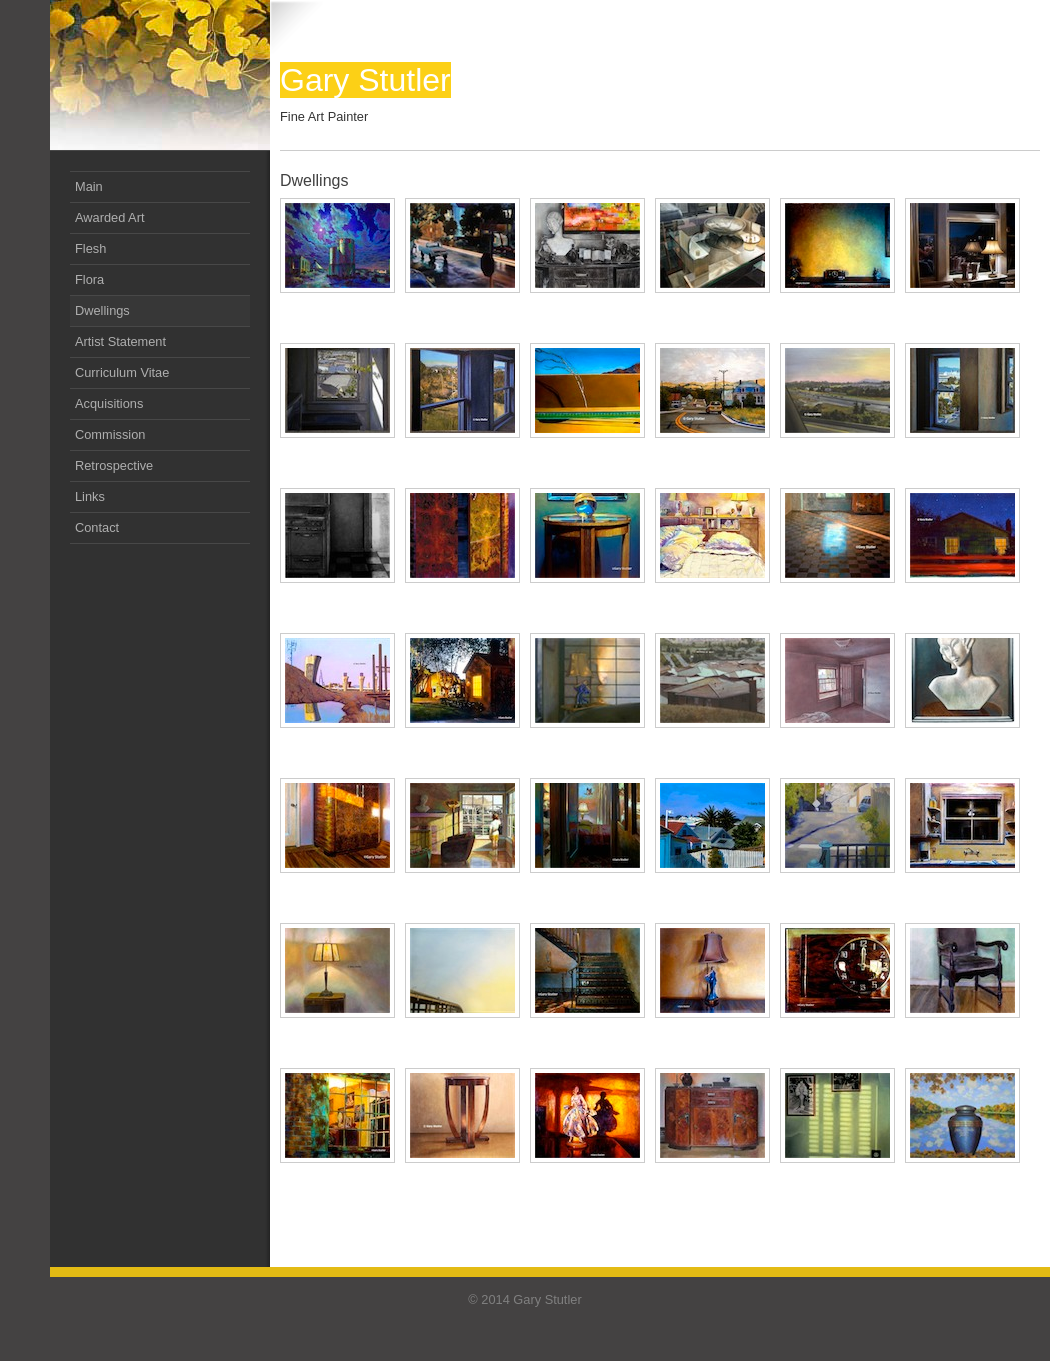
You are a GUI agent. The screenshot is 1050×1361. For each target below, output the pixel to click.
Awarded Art (109, 217)
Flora (89, 279)
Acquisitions (109, 403)
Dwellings (102, 310)
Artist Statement (120, 341)
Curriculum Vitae (122, 372)
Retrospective (114, 465)
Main (89, 186)
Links (90, 496)
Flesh (90, 248)
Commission (110, 434)
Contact (97, 527)
